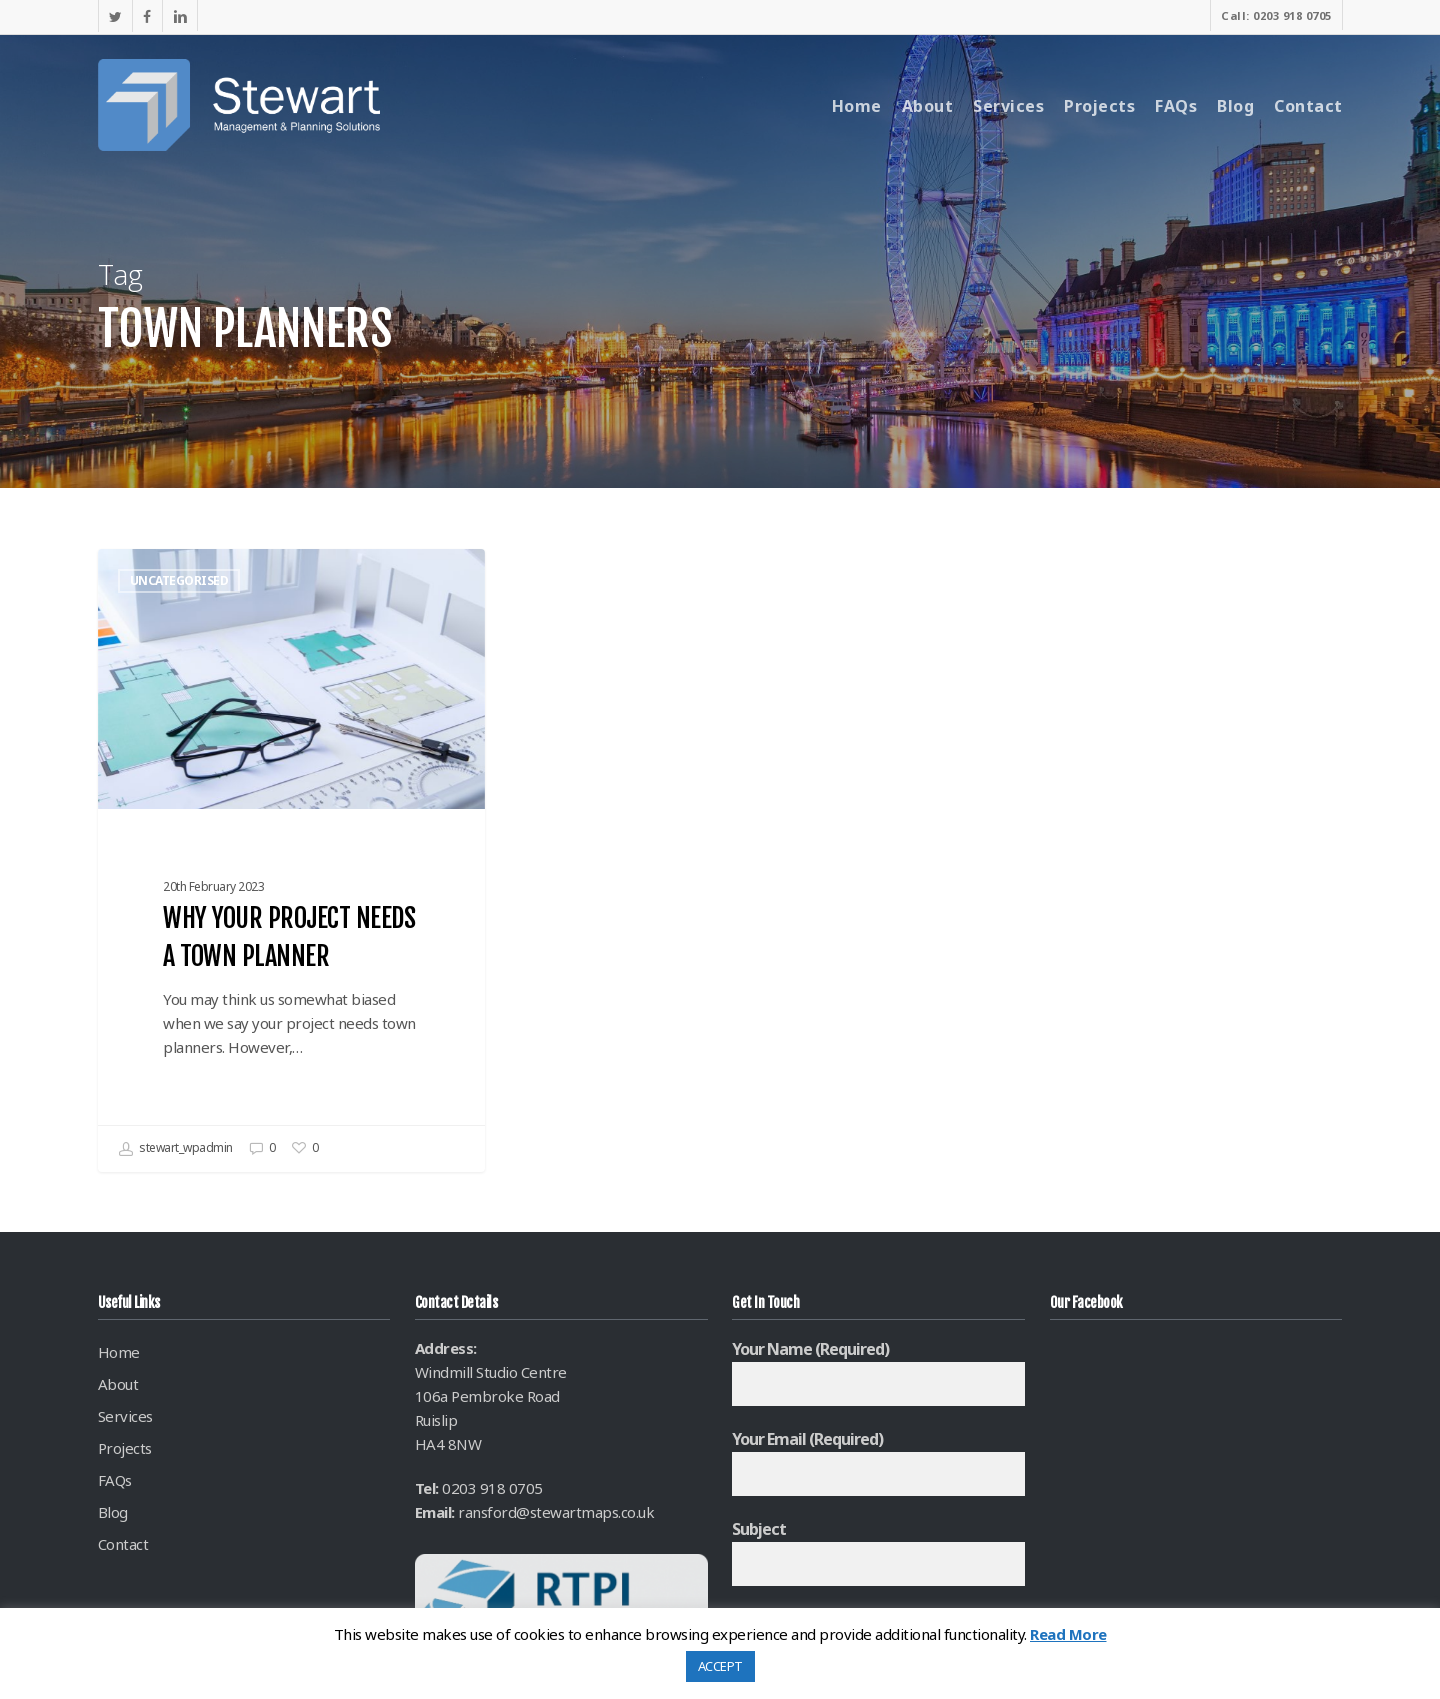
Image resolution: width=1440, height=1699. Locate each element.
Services (125, 1416)
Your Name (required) (878, 1372)
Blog (113, 1512)
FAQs (115, 1480)
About (118, 1384)
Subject (878, 1552)
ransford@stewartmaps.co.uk (556, 1512)
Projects (125, 1448)
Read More (1068, 1634)
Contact (123, 1544)
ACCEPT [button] (720, 1666)
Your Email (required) (878, 1462)
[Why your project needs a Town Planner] (291, 860)
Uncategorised (179, 580)
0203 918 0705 (492, 1488)
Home (119, 1352)
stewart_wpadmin (176, 1149)
